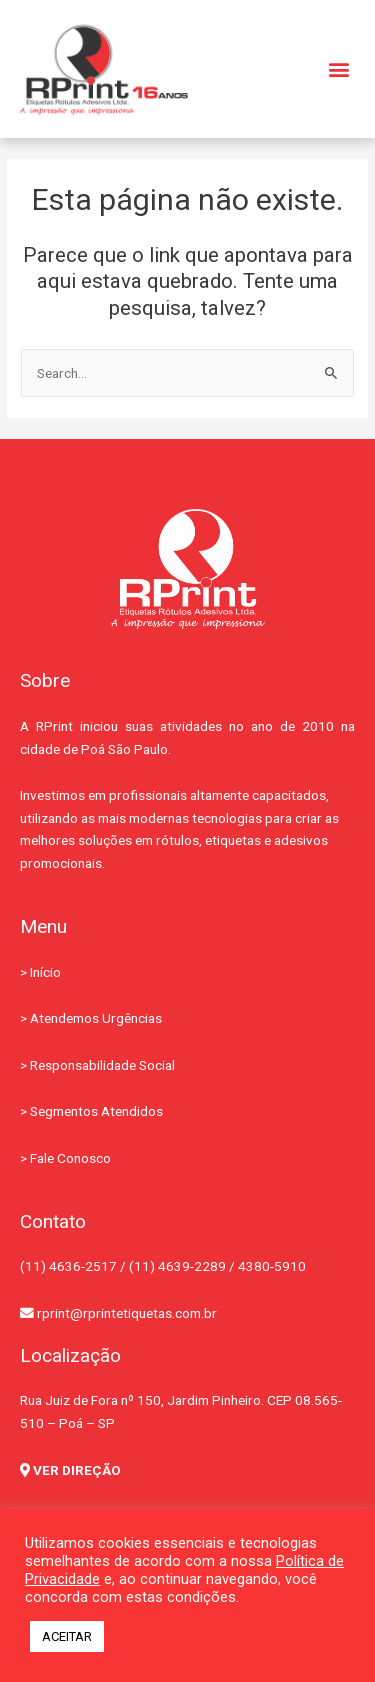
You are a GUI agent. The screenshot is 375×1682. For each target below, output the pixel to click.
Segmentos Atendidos (96, 1111)
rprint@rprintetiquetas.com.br (118, 1313)
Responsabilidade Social (102, 1065)
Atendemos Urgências (96, 1018)
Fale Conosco (70, 1158)
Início (45, 972)
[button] (338, 69)
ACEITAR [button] (67, 1636)
